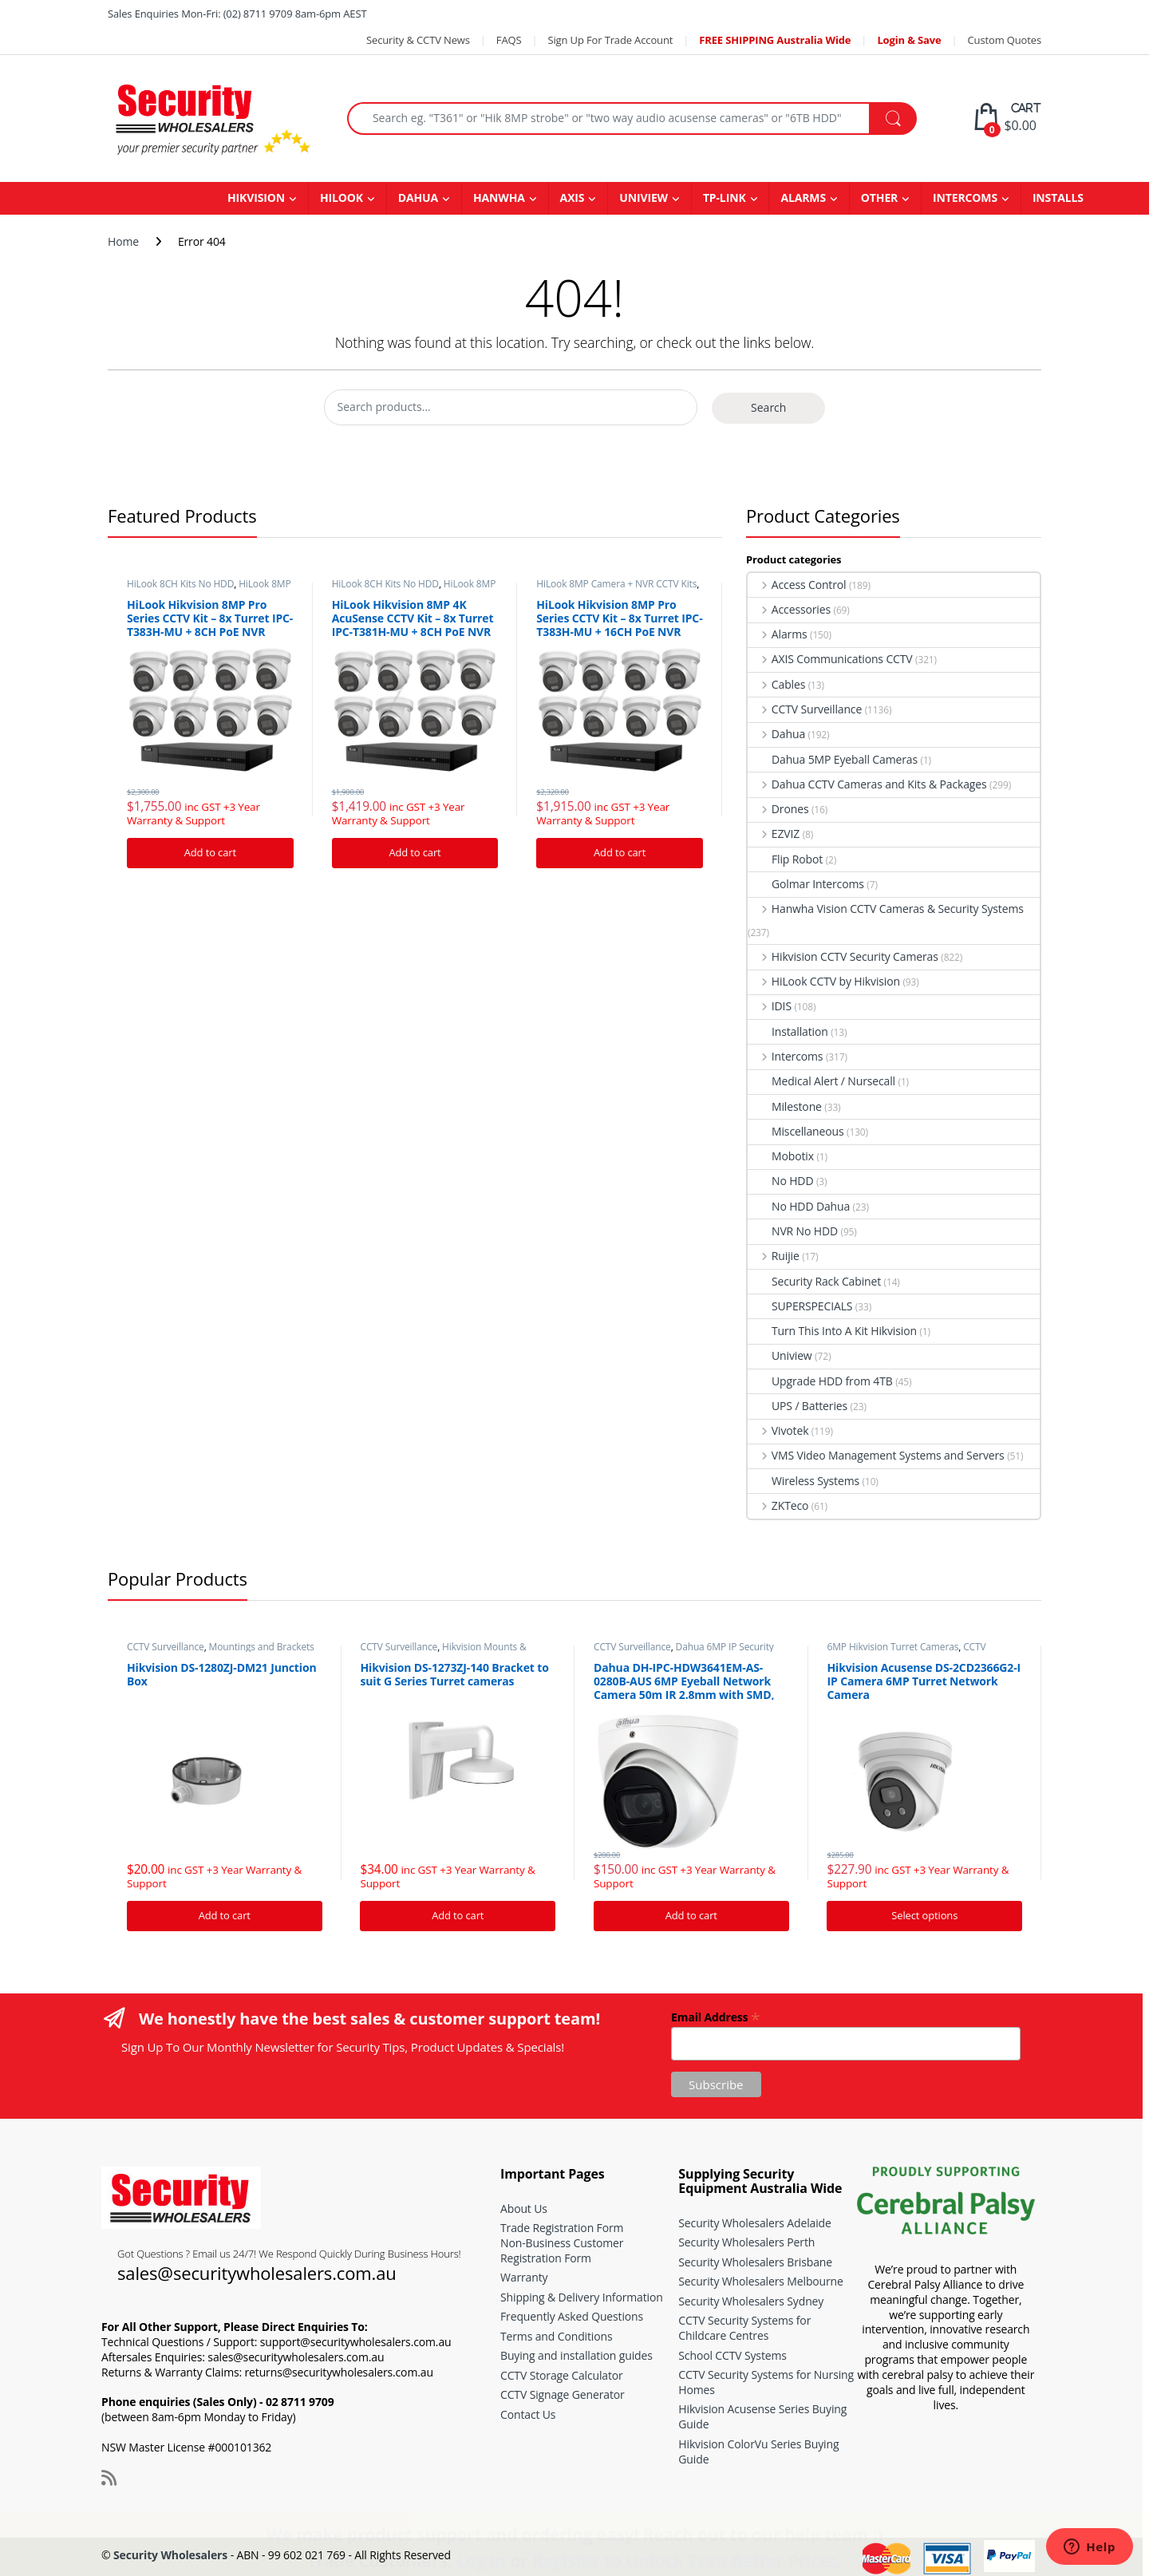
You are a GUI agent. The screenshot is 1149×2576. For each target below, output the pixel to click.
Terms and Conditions (556, 2336)
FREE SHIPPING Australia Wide (775, 40)
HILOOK (341, 197)
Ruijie (774, 1255)
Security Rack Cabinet (814, 1281)
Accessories (789, 609)
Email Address (715, 2016)
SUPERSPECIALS (800, 1306)
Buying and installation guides (576, 2355)
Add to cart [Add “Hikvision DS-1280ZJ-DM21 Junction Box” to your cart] (225, 1915)
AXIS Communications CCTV (830, 658)
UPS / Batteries (797, 1405)
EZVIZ (774, 833)
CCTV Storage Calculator (561, 2375)
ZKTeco (778, 1505)
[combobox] (608, 118)
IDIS (770, 1005)
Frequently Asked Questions (571, 2316)
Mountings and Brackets (261, 1646)
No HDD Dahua (799, 1206)
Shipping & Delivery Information (581, 2297)
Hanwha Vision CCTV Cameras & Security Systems (886, 908)
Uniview (780, 1355)
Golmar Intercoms (806, 883)
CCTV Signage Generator (562, 2394)
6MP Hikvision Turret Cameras (892, 1646)
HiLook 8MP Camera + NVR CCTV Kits (209, 589)
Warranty (523, 2277)
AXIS (572, 197)
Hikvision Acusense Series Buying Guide (762, 2416)
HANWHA (499, 197)
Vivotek (778, 1430)
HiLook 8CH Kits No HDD (180, 584)
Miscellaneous (796, 1131)
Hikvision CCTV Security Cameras (843, 956)
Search (768, 407)
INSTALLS (1058, 197)
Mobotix (781, 1156)
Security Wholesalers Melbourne (760, 2281)
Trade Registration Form (561, 2227)
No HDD (780, 1180)
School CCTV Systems (732, 2355)
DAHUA (418, 197)
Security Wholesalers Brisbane (755, 2262)
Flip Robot (785, 859)
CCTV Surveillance (805, 709)
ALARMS (803, 197)
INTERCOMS (965, 197)
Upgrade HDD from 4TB (820, 1381)
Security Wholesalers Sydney (750, 2301)
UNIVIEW (643, 197)
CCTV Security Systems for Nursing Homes (766, 2382)
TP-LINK (724, 197)
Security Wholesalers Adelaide (754, 2222)
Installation (788, 1031)
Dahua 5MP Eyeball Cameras (833, 759)
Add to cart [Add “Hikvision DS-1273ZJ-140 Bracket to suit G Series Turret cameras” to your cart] (458, 1915)
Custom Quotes (1004, 40)
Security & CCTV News (418, 40)
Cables (776, 684)
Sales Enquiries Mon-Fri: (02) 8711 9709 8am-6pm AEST (237, 13)
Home (123, 241)
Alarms (777, 634)
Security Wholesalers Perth (746, 2242)
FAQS (509, 40)
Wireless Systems (803, 1480)
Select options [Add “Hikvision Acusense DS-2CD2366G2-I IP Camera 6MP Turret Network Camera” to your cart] (924, 1915)
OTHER (879, 197)
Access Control (797, 584)
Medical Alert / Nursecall (821, 1080)
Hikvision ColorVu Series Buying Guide (758, 2451)
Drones (778, 808)
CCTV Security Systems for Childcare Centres (744, 2328)
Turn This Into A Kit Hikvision (832, 1330)
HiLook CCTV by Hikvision (824, 981)
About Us (523, 2208)
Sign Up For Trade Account (610, 40)
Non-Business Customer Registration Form (561, 2250)
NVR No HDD (793, 1231)
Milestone (785, 1106)
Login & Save (909, 40)
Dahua (776, 733)
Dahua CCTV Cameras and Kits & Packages (867, 784)
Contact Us (527, 2414)
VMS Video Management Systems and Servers (876, 1455)
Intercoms (785, 1056)
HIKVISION (256, 197)
